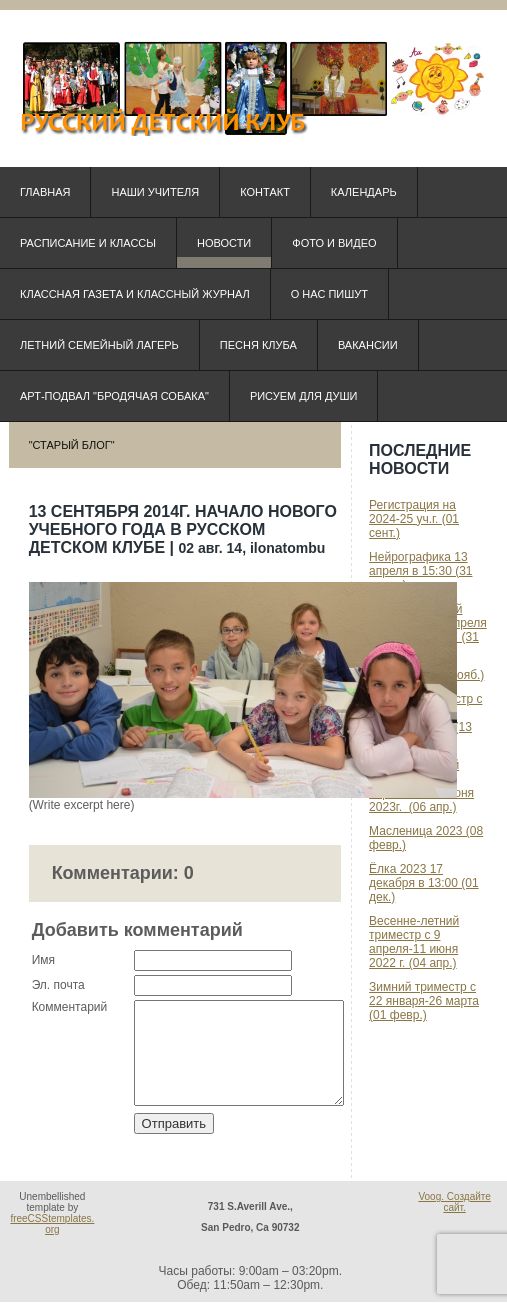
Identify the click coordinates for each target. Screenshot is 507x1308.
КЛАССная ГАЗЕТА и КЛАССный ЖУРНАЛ (135, 294)
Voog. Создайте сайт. (454, 1208)
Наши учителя (155, 192)
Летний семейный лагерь (99, 345)
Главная (45, 192)
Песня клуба (258, 345)
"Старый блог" (72, 445)
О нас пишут (329, 294)
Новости (224, 243)
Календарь (364, 192)
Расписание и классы (88, 243)
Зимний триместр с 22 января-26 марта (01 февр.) (424, 1001)
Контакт (265, 192)
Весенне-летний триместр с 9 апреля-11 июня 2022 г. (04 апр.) (414, 942)
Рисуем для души (304, 396)
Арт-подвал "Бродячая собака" (114, 396)
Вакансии (368, 345)
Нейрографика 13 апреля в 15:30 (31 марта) (420, 571)
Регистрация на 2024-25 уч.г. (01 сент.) (414, 519)
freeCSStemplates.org (52, 1230)
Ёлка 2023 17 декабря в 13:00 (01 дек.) (424, 883)
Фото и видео (334, 243)
